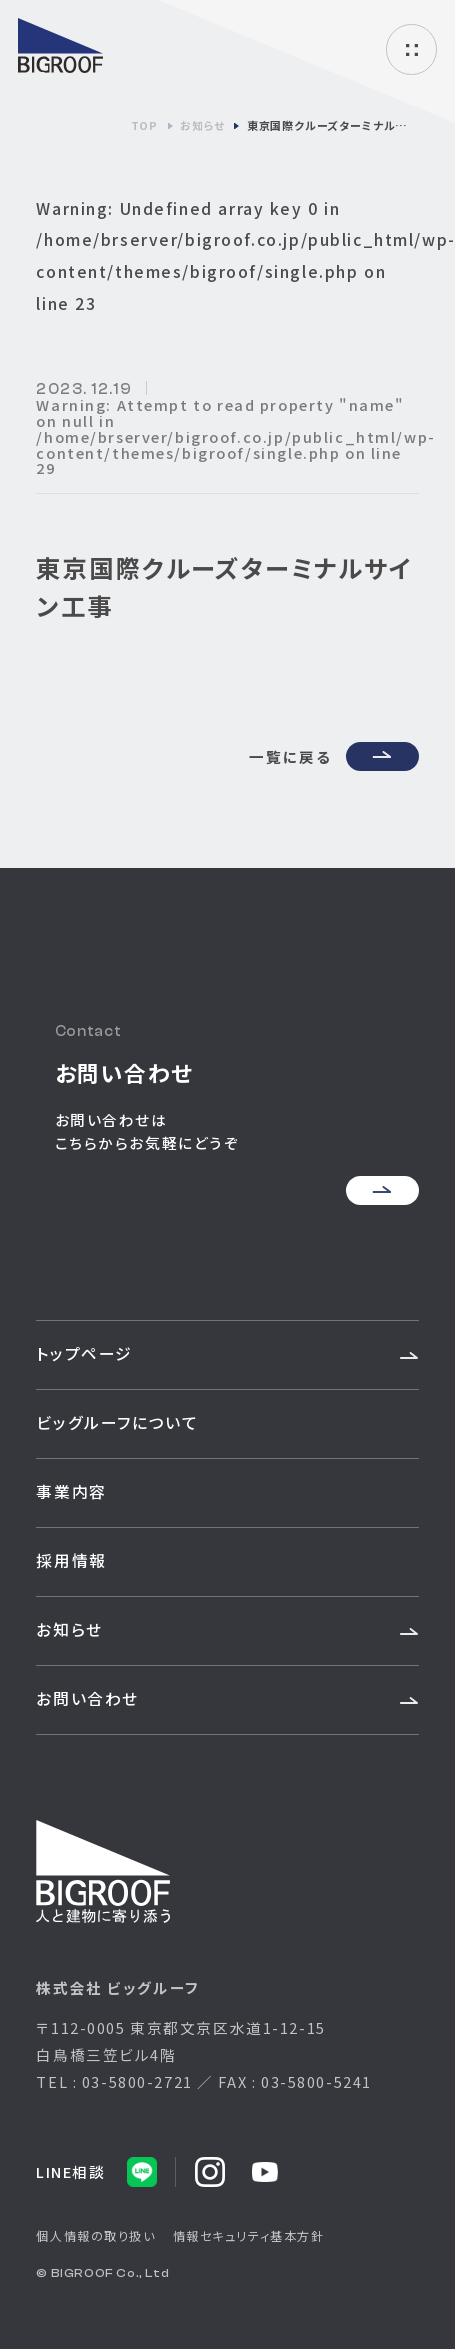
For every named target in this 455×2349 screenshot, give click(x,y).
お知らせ (69, 1629)
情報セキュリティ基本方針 (249, 2235)
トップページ (84, 1353)
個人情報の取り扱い (95, 2235)
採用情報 (71, 1560)
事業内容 (71, 1491)
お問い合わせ (87, 1698)
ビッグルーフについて (117, 1422)
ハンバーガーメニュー (411, 49)
